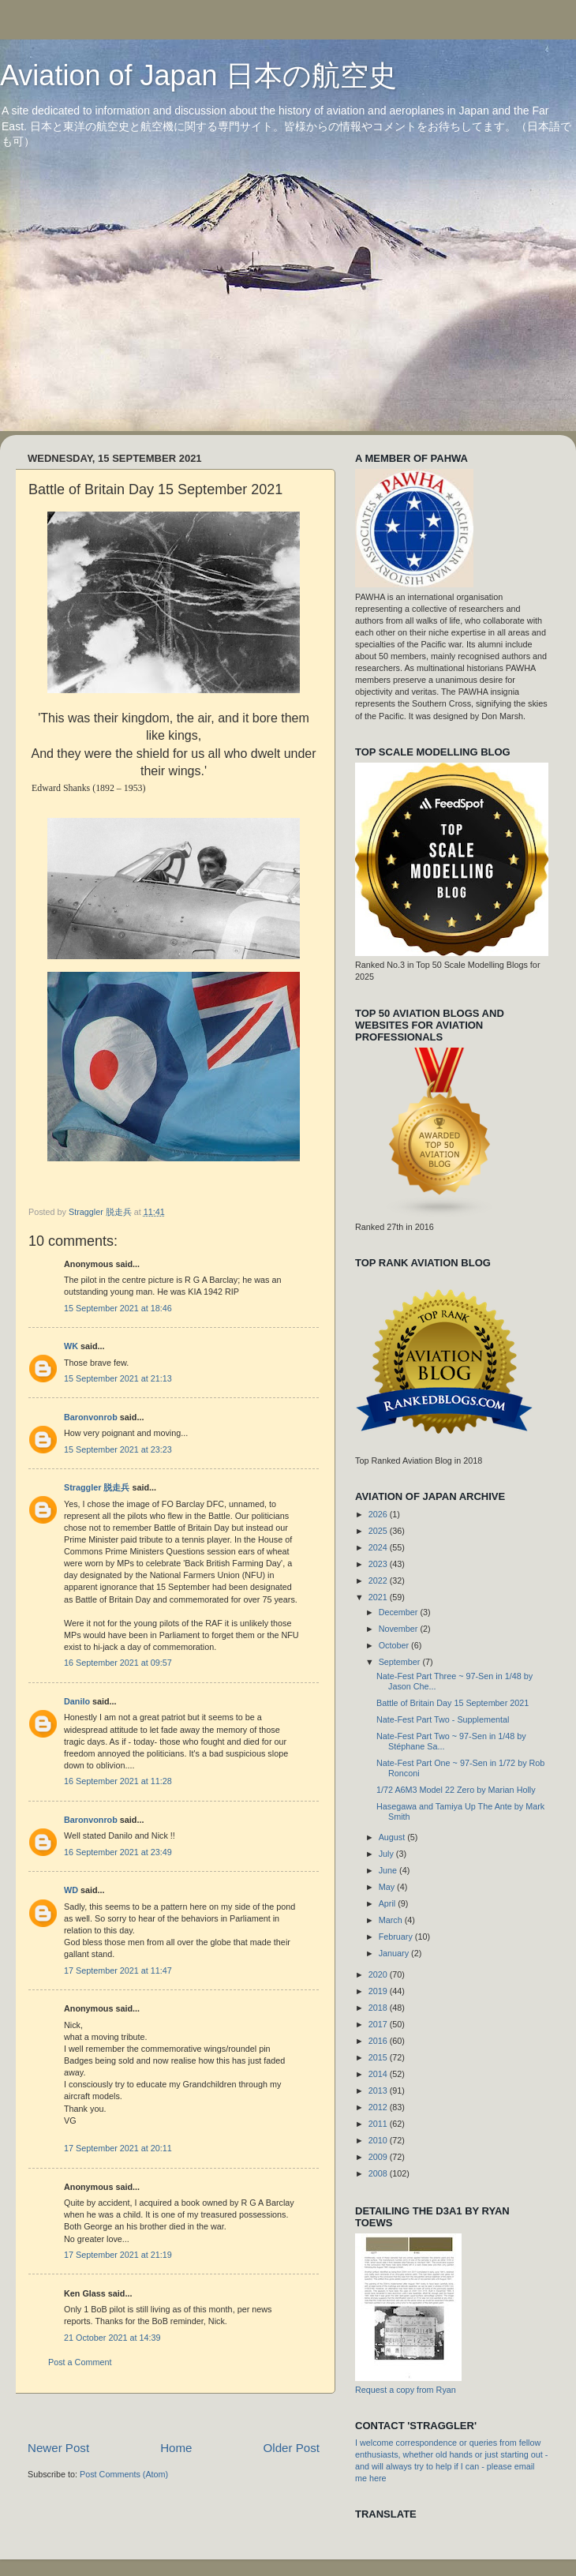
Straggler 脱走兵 (96, 1487)
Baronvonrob (91, 1417)
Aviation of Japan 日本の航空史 (198, 75)
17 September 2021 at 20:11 (118, 2148)
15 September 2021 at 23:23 (118, 1449)
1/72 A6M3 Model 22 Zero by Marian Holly (456, 1789)
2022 (379, 1580)
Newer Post (58, 2447)
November (400, 1628)
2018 (379, 2007)
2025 (379, 1530)
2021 (379, 1597)
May (388, 1887)
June (389, 1870)
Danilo (77, 1701)
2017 (379, 2024)
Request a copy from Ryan (405, 2389)
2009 (379, 2157)
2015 (379, 2057)
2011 (379, 2123)
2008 (379, 2173)
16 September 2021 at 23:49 (118, 1852)
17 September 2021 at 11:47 (118, 1970)
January (395, 1953)
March (392, 1920)
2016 (379, 2040)
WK (71, 1346)
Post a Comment (79, 2362)
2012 (379, 2107)
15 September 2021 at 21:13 (118, 1378)
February (397, 1936)
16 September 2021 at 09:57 (118, 1662)
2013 (379, 2090)
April (388, 1903)
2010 (379, 2140)
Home (176, 2447)
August (393, 1837)
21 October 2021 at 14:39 (112, 2337)
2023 (379, 1564)
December (400, 1612)
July (387, 1853)
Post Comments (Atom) (124, 2474)
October (395, 1645)
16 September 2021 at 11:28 (118, 1781)
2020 (379, 1974)
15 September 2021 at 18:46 (118, 1308)
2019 (379, 1991)
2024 (379, 1547)
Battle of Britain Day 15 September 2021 (452, 1703)
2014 (379, 2074)
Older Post (292, 2447)
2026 (379, 1514)
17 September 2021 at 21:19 (118, 2254)
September (401, 1662)
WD (71, 1890)
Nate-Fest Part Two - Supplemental (442, 1719)
